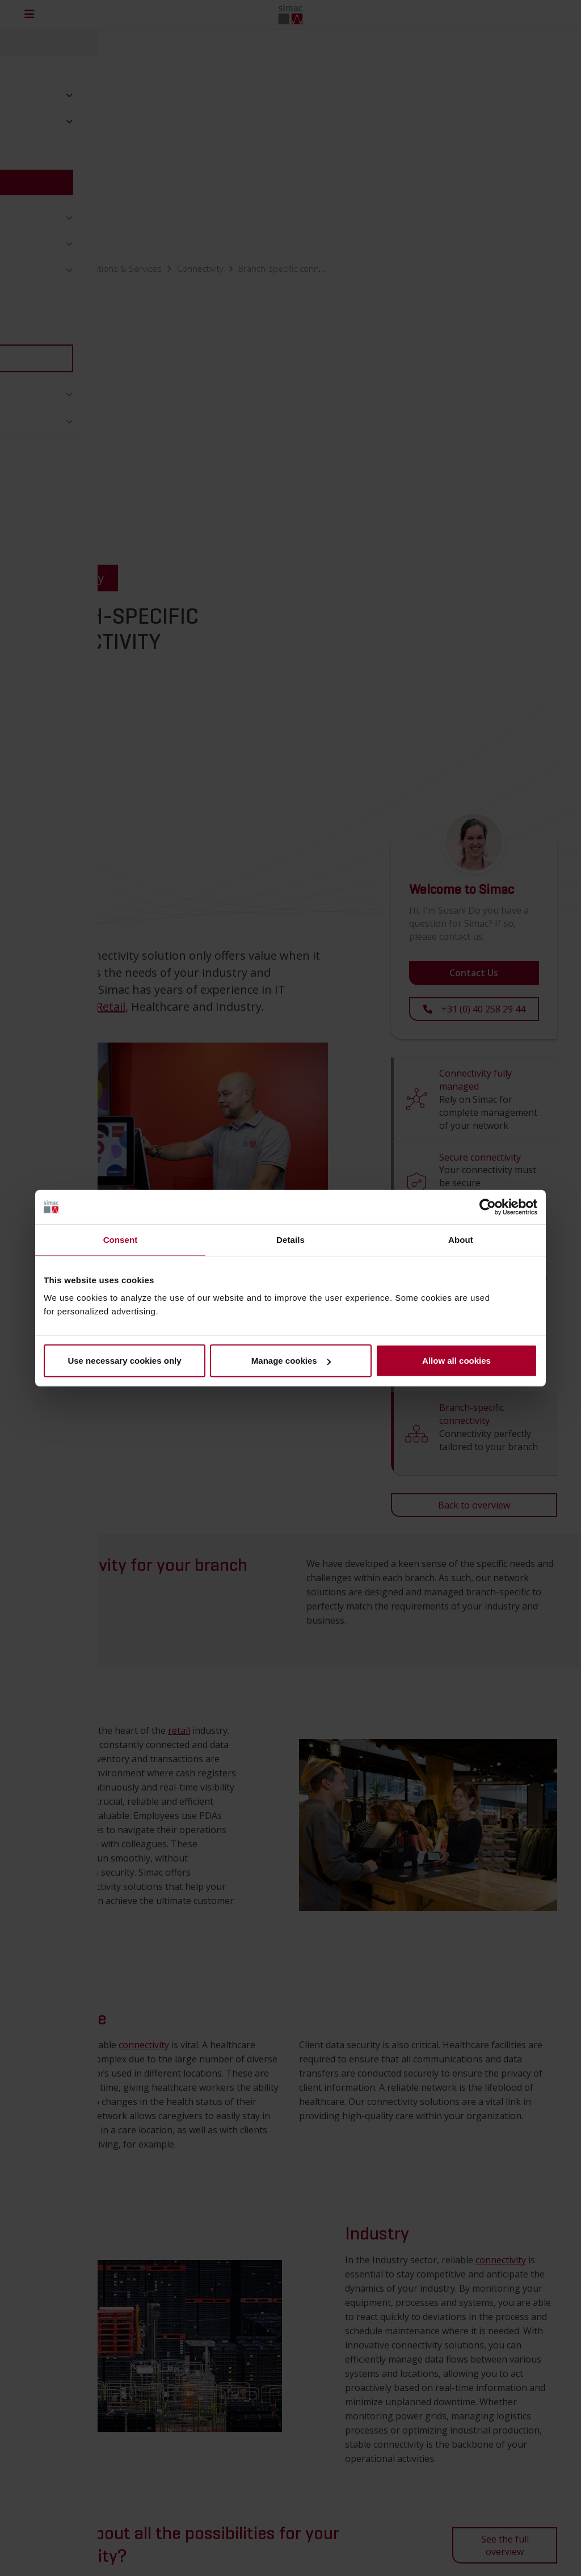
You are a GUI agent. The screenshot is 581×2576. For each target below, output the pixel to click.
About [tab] (460, 1239)
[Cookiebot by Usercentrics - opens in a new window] (487, 1206)
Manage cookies (291, 1360)
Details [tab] (290, 1239)
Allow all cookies (456, 1360)
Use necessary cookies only (124, 1360)
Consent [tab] (120, 1239)
